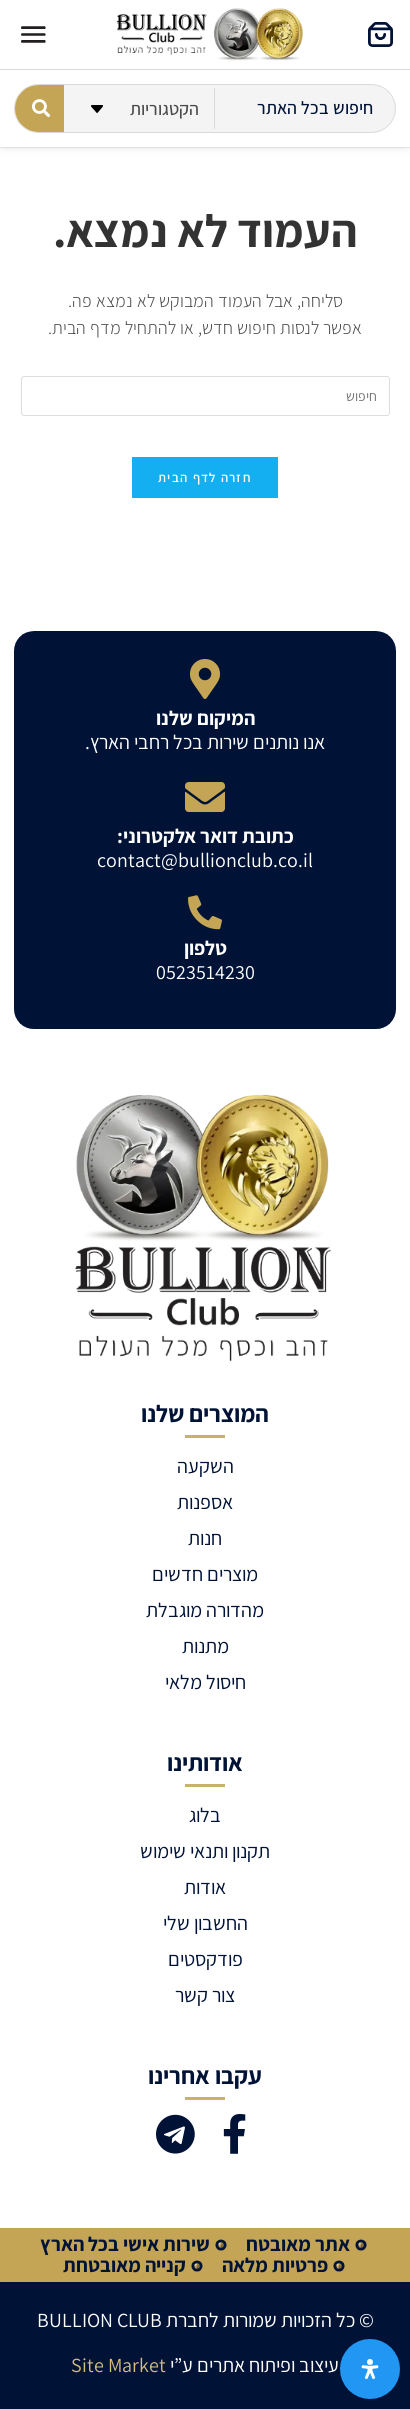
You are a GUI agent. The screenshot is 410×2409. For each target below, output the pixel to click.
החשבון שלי (205, 1923)
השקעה (205, 1466)
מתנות (205, 1646)
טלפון (205, 948)
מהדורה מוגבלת (205, 1610)
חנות (205, 1538)
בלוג (205, 1815)
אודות (205, 1887)
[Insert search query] (205, 396)
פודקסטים (205, 1959)
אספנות (205, 1502)
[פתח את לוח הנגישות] (370, 2369)
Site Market (118, 2365)
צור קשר (205, 1995)
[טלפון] (205, 912)
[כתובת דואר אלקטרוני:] (205, 797)
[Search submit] (39, 108)
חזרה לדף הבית (205, 477)
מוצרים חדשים (205, 1574)
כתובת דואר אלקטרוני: (205, 836)
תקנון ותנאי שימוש (205, 1851)
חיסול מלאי (205, 1682)
